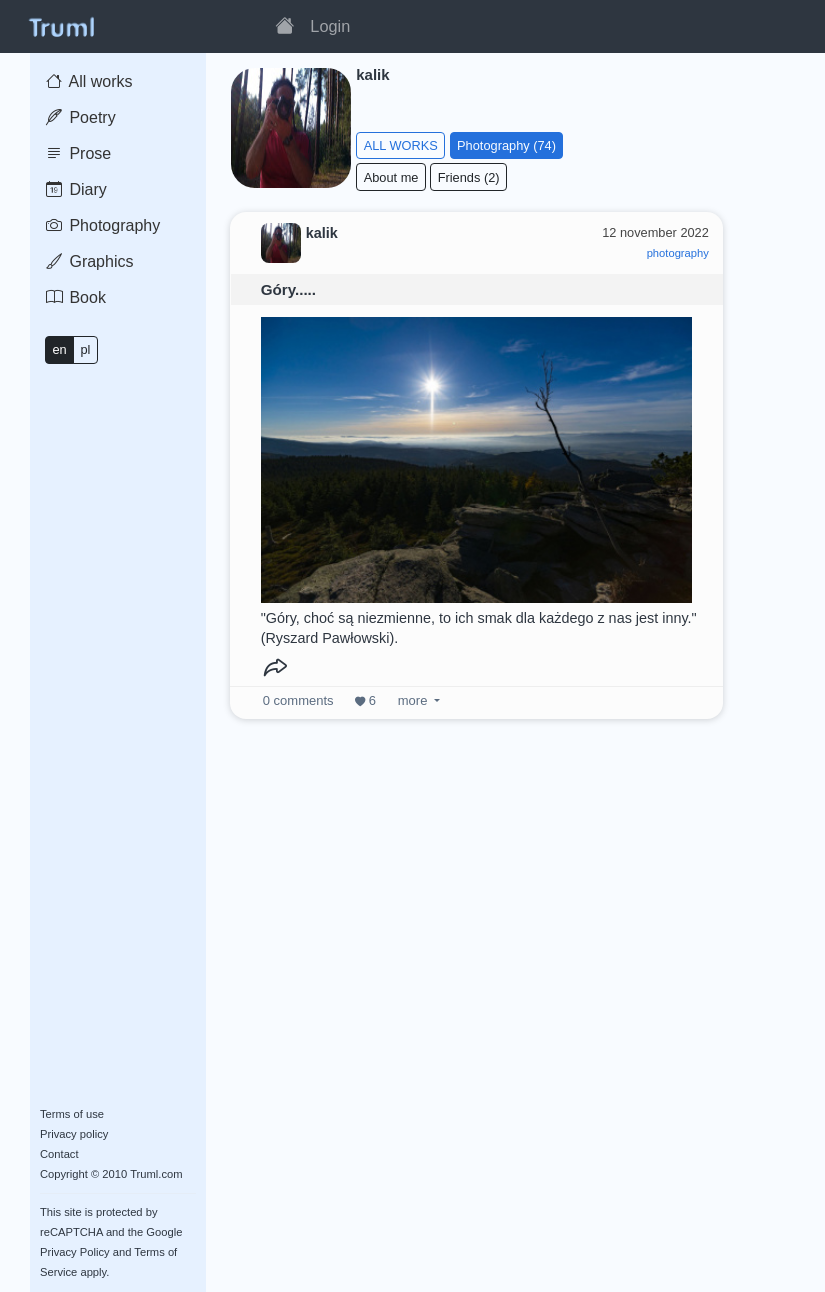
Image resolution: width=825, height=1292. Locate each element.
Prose (78, 153)
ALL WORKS (401, 145)
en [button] (59, 349)
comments (298, 700)
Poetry (81, 117)
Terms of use (72, 1114)
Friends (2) (469, 177)
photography (678, 253)
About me (391, 177)
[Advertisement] (477, 947)
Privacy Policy (75, 1252)
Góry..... (288, 289)
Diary (76, 189)
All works (89, 81)
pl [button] (85, 349)
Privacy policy (74, 1134)
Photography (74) (506, 145)
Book (76, 297)
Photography (103, 225)
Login (330, 26)
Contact (59, 1154)
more (412, 700)
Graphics (89, 261)
